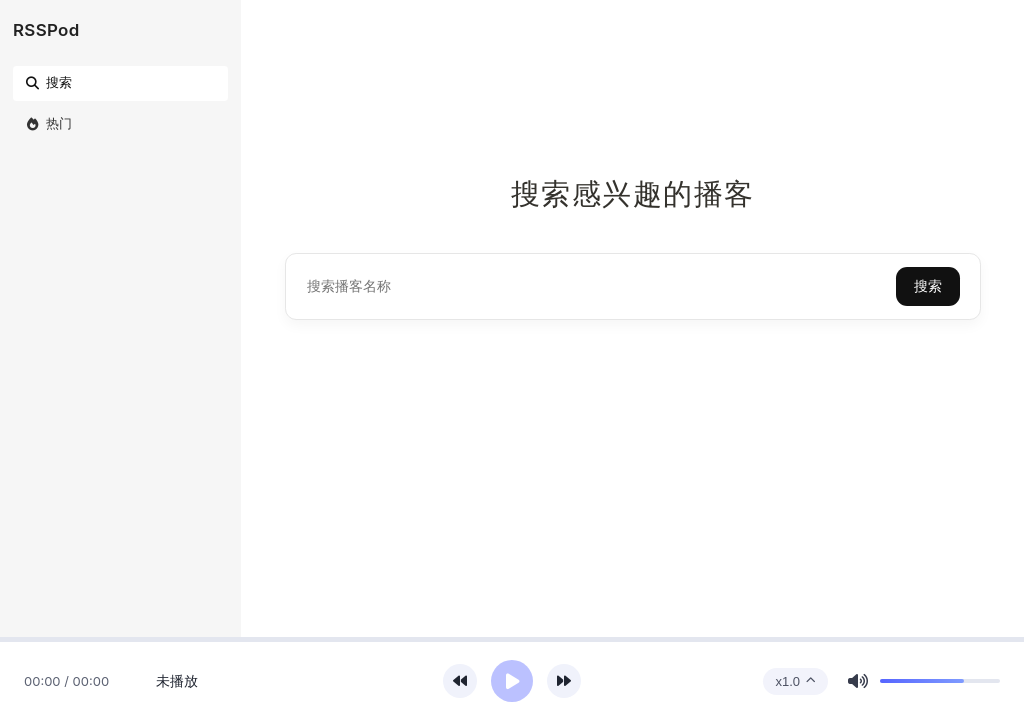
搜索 (48, 82)
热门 (48, 123)
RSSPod (46, 30)
